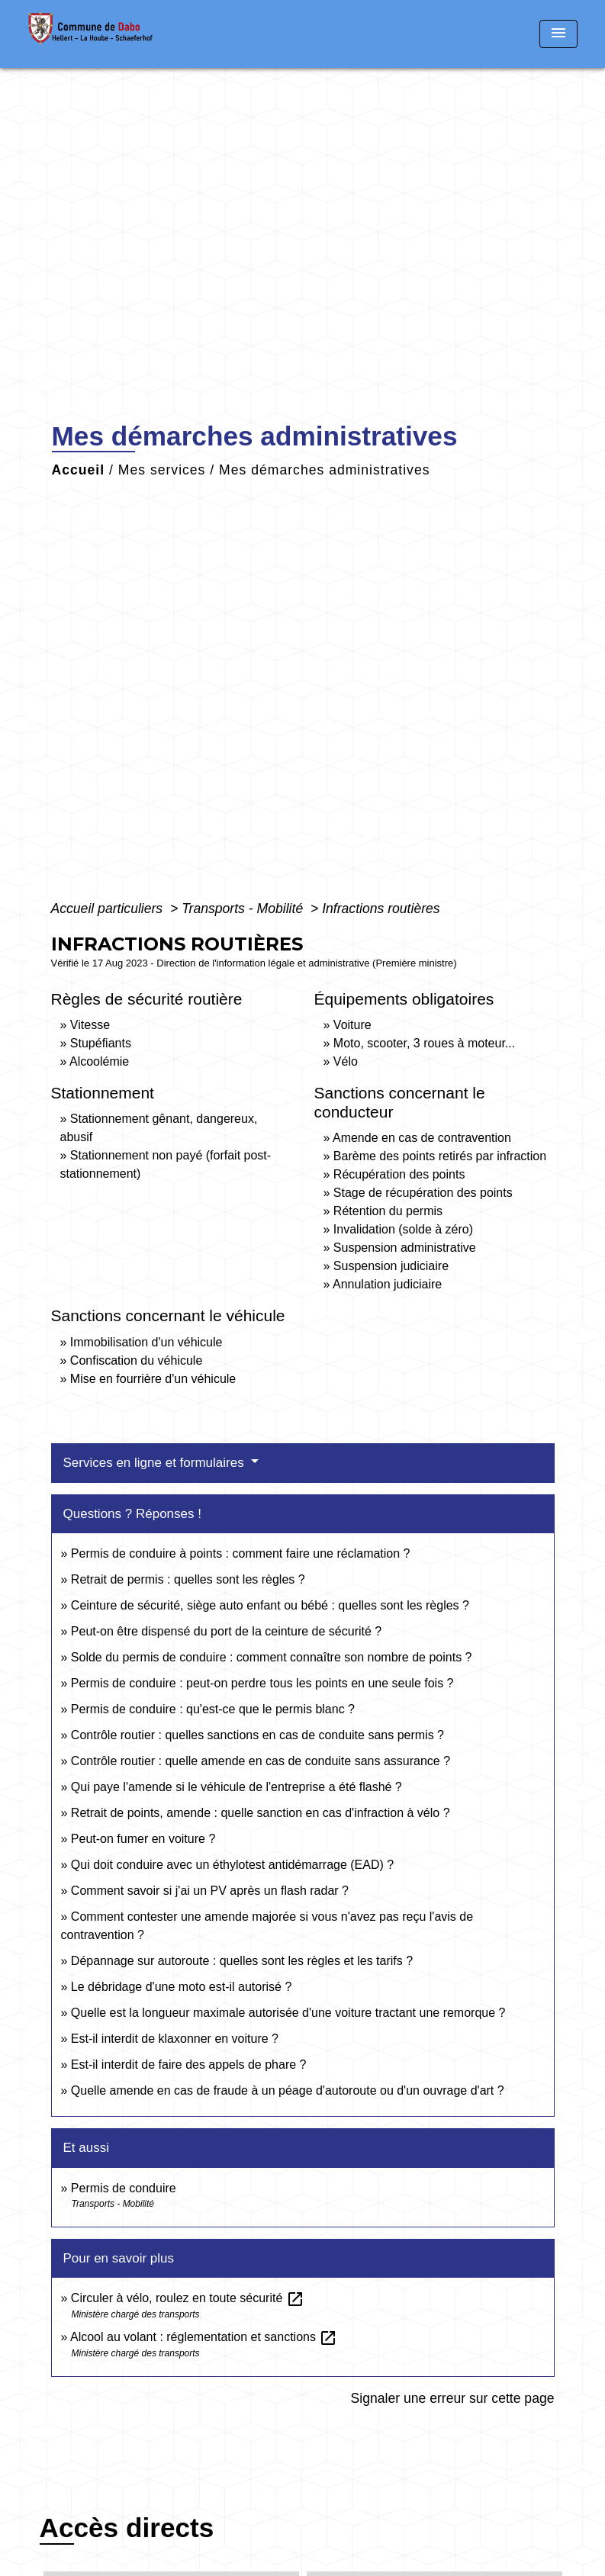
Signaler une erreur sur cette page (453, 2398)
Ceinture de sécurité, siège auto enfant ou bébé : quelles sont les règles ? (270, 1605)
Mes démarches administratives (324, 470)
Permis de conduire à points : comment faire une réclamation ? (240, 1553)
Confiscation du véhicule (136, 1360)
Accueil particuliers (109, 908)
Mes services (162, 470)
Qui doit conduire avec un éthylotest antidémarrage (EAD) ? (232, 1864)
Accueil (78, 470)
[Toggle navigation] (558, 34)
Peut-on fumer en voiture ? (143, 1838)
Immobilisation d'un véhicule (146, 1342)
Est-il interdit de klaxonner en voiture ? (174, 2038)
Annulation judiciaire (387, 1284)
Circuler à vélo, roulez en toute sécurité (187, 2297)
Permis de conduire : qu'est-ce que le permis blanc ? (213, 1709)
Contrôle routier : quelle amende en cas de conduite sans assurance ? (260, 1760)
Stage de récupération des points (423, 1192)
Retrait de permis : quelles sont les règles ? (188, 1579)
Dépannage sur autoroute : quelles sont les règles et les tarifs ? (242, 1960)
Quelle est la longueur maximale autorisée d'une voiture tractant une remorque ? (288, 2012)
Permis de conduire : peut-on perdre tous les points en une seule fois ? (262, 1683)
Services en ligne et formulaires (155, 1462)
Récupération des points (399, 1174)
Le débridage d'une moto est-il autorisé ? (181, 1986)
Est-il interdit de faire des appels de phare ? (189, 2064)
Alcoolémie (99, 1061)
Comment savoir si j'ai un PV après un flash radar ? (210, 1890)
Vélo (345, 1061)
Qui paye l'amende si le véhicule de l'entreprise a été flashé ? (236, 1786)
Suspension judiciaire (391, 1265)
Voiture (352, 1024)
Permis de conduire (123, 2188)
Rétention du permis (387, 1210)
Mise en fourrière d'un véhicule (153, 1378)
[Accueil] (123, 34)
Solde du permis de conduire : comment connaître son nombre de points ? (271, 1657)
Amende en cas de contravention (422, 1137)
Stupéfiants (100, 1043)
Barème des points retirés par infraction (439, 1156)
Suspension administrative (404, 1247)
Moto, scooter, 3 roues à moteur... (424, 1043)
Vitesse (90, 1024)
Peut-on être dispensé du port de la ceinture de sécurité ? (226, 1631)
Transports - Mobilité (244, 908)
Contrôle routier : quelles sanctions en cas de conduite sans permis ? (257, 1735)
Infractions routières (381, 908)
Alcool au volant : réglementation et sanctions (203, 2336)
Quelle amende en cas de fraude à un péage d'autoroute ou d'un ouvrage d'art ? (287, 2090)
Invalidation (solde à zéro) (403, 1229)
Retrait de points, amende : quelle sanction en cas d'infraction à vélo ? (260, 1812)
